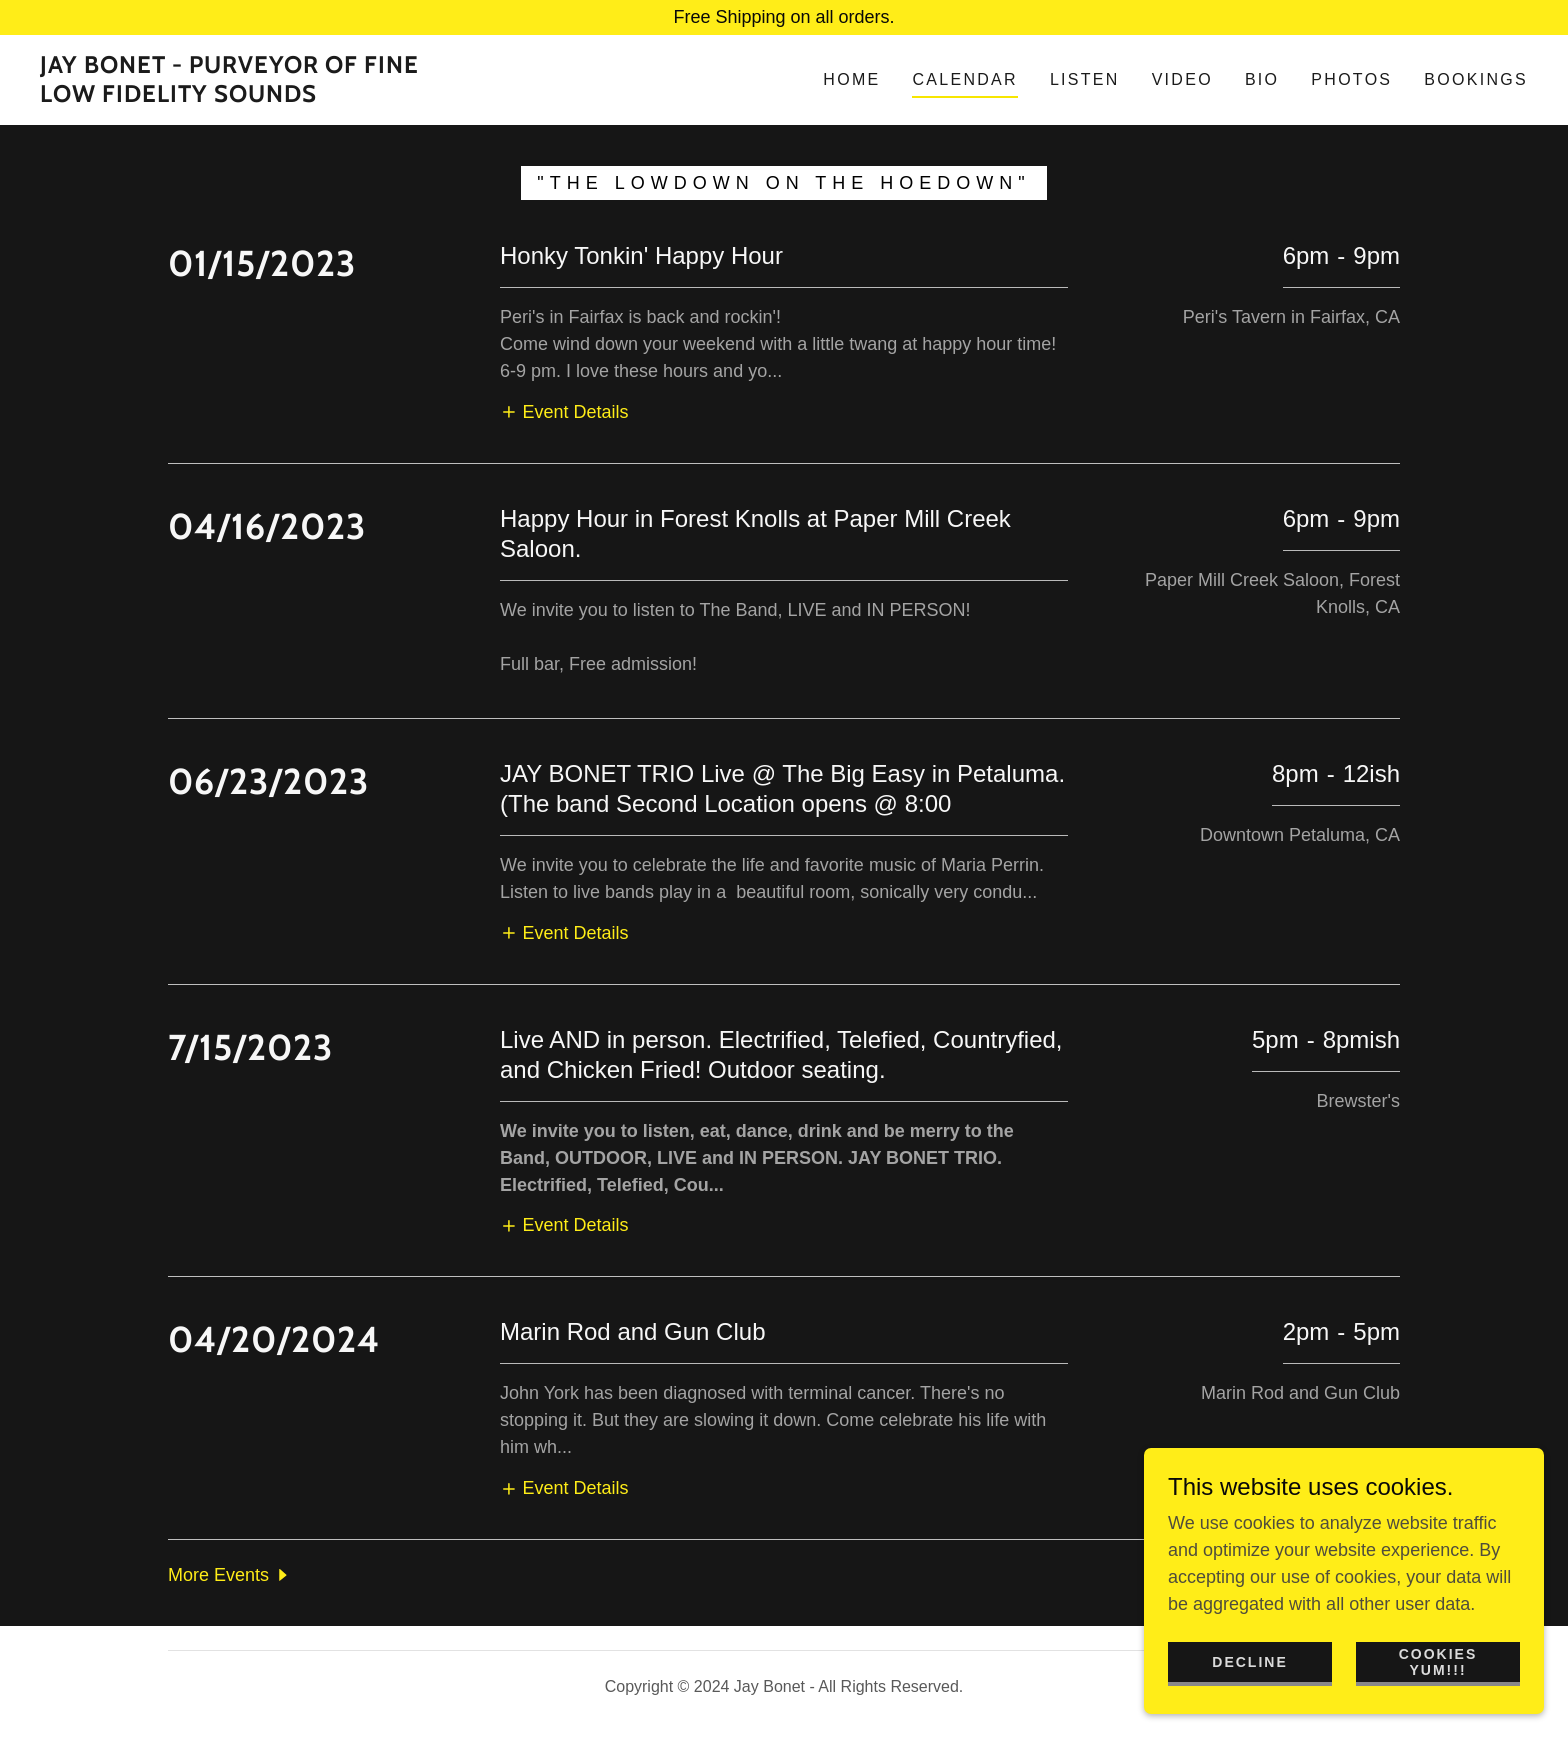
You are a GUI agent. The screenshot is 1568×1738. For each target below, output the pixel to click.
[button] (564, 412)
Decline (1249, 1662)
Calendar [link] (964, 79)
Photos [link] (1351, 79)
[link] (247, 96)
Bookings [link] (1476, 79)
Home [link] (851, 79)
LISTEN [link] (1085, 79)
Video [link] (1182, 79)
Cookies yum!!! (1438, 1662)
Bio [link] (1262, 79)
